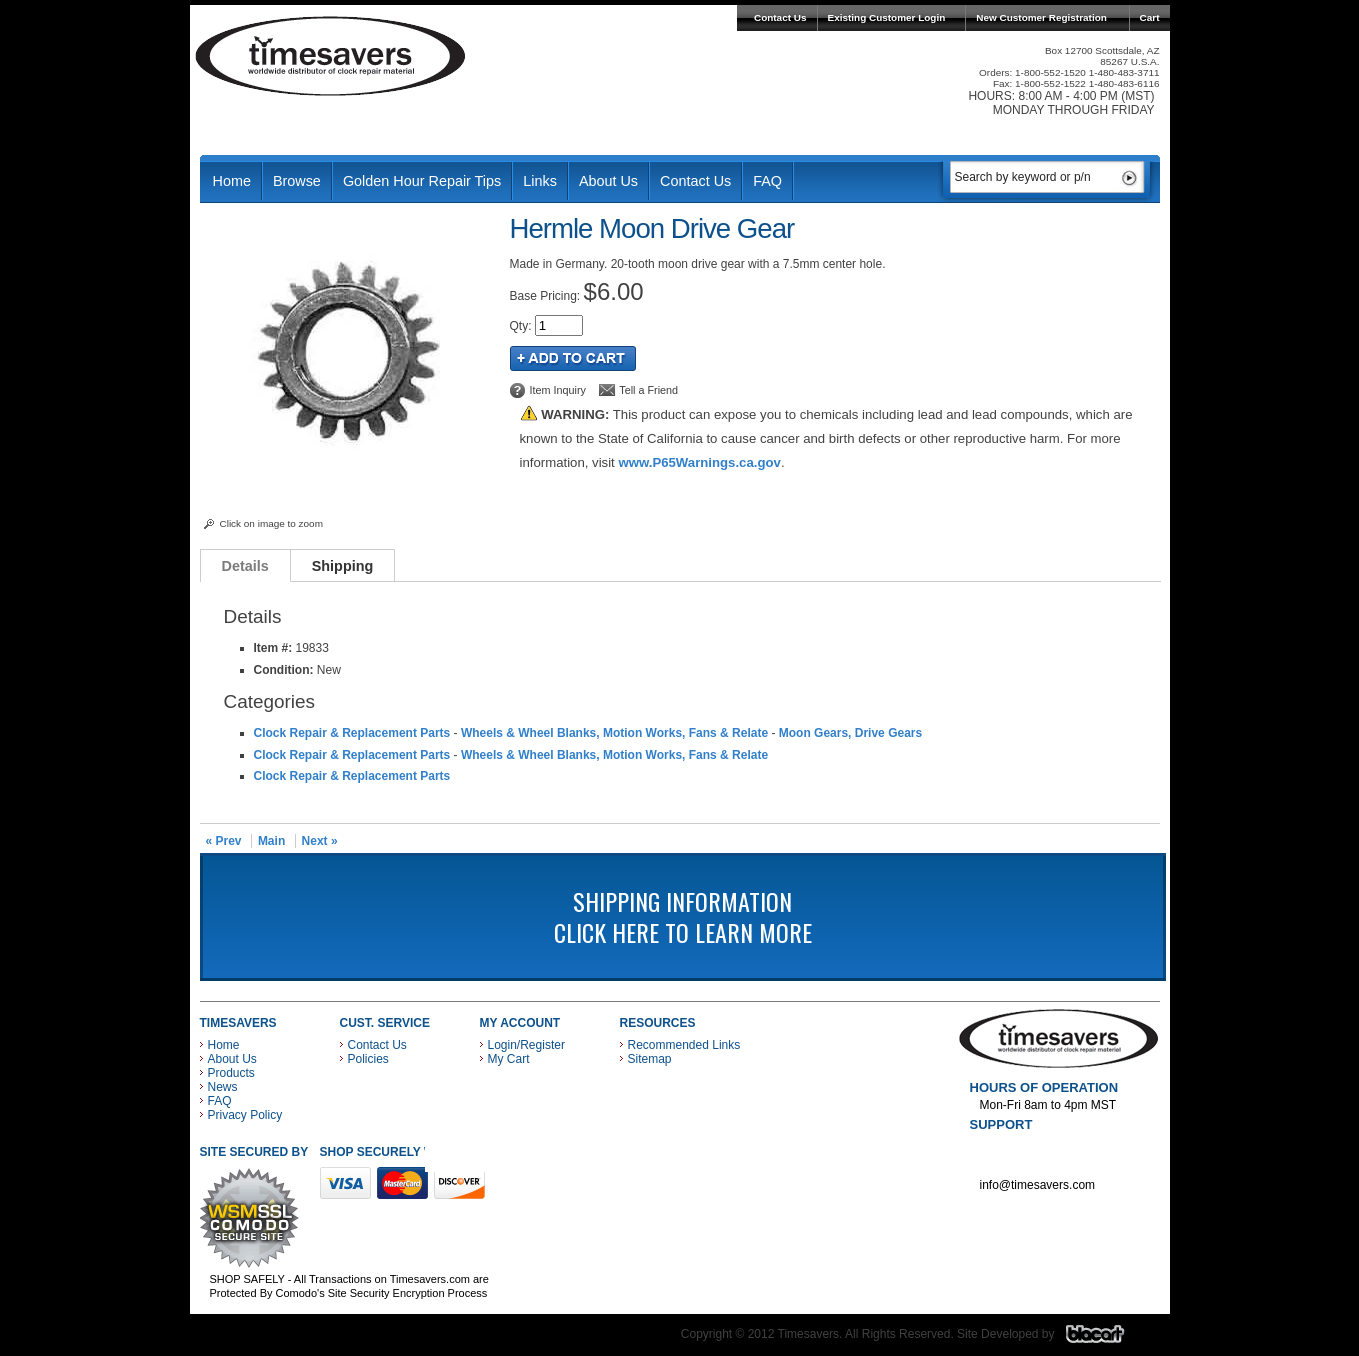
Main (271, 841)
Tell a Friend (648, 390)
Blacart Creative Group (1107, 1339)
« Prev (224, 841)
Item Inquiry (558, 390)
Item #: (275, 648)
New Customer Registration (1041, 17)
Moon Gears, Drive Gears (850, 733)
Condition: (284, 670)
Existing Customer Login (887, 17)
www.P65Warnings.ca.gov (699, 462)
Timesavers (331, 56)
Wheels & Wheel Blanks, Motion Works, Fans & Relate (614, 733)
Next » (320, 841)
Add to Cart (573, 358)
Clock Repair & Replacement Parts (352, 733)
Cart (1150, 17)
